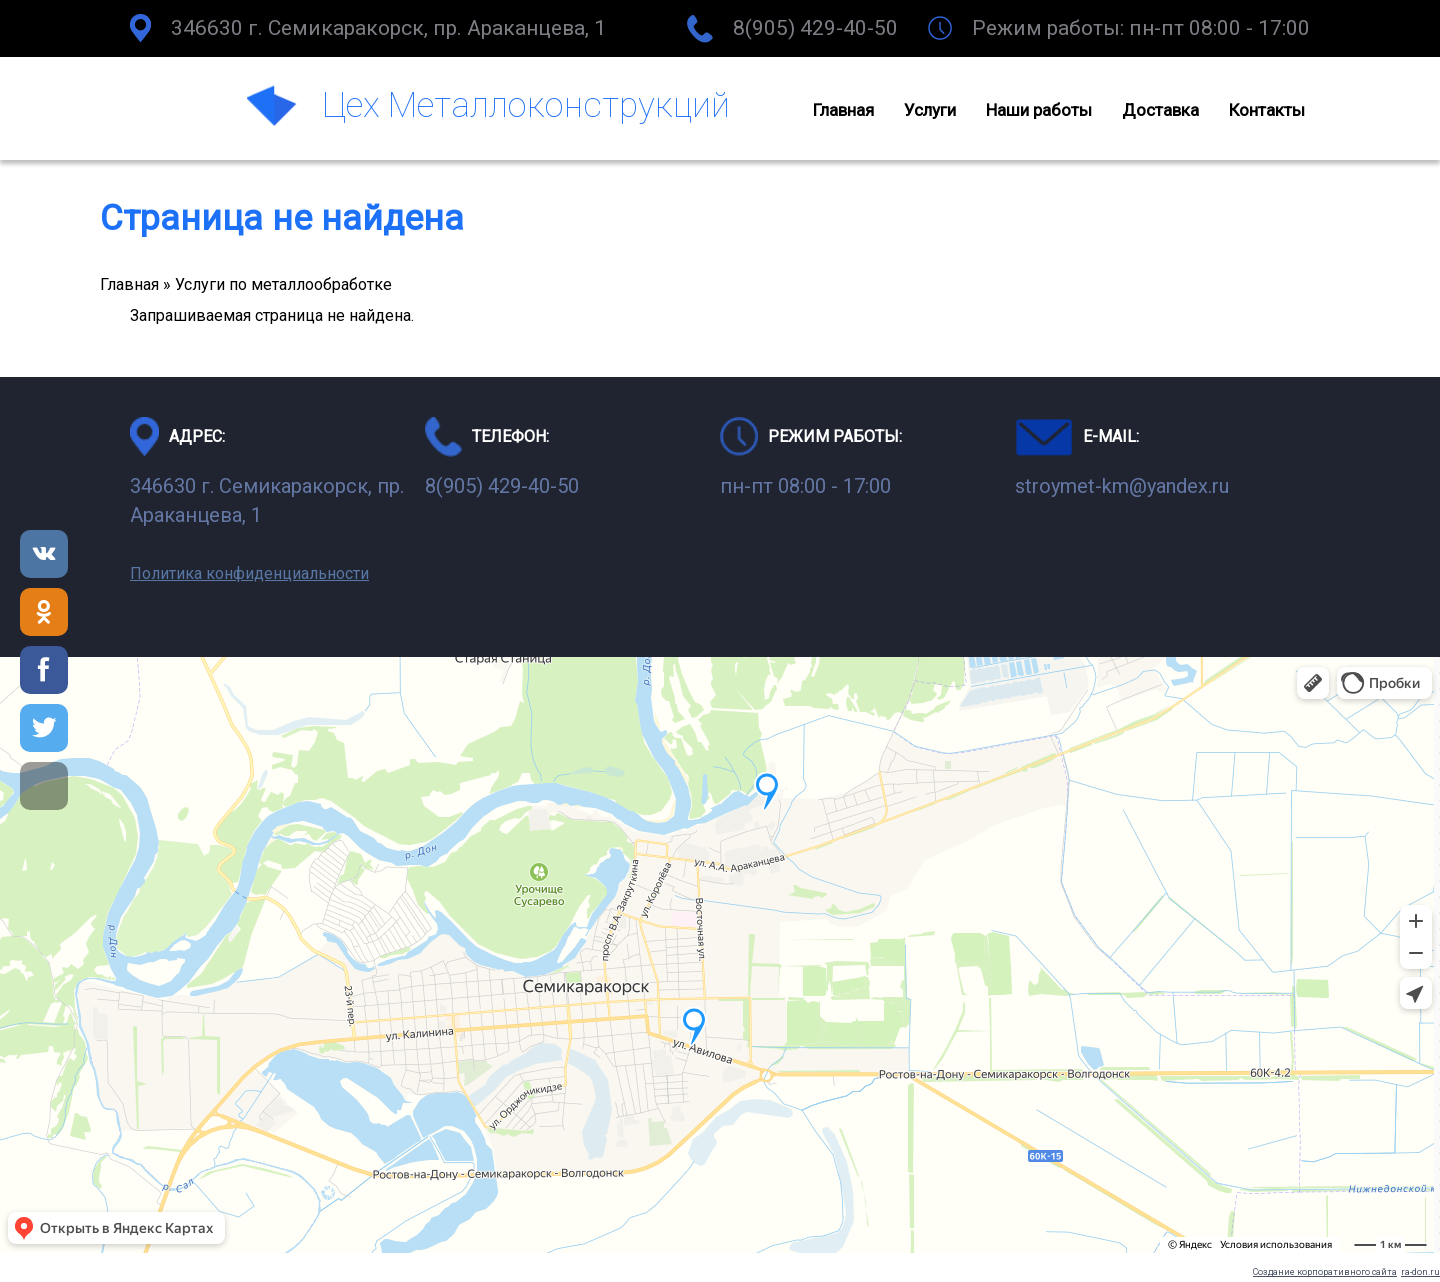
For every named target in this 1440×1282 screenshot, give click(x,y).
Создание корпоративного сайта (1325, 1272)
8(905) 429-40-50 (815, 28)
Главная (843, 110)
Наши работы (1039, 110)
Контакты (1267, 110)
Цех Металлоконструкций (526, 105)
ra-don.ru (1420, 1272)
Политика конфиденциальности (249, 573)
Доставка (1160, 110)
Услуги (930, 110)
